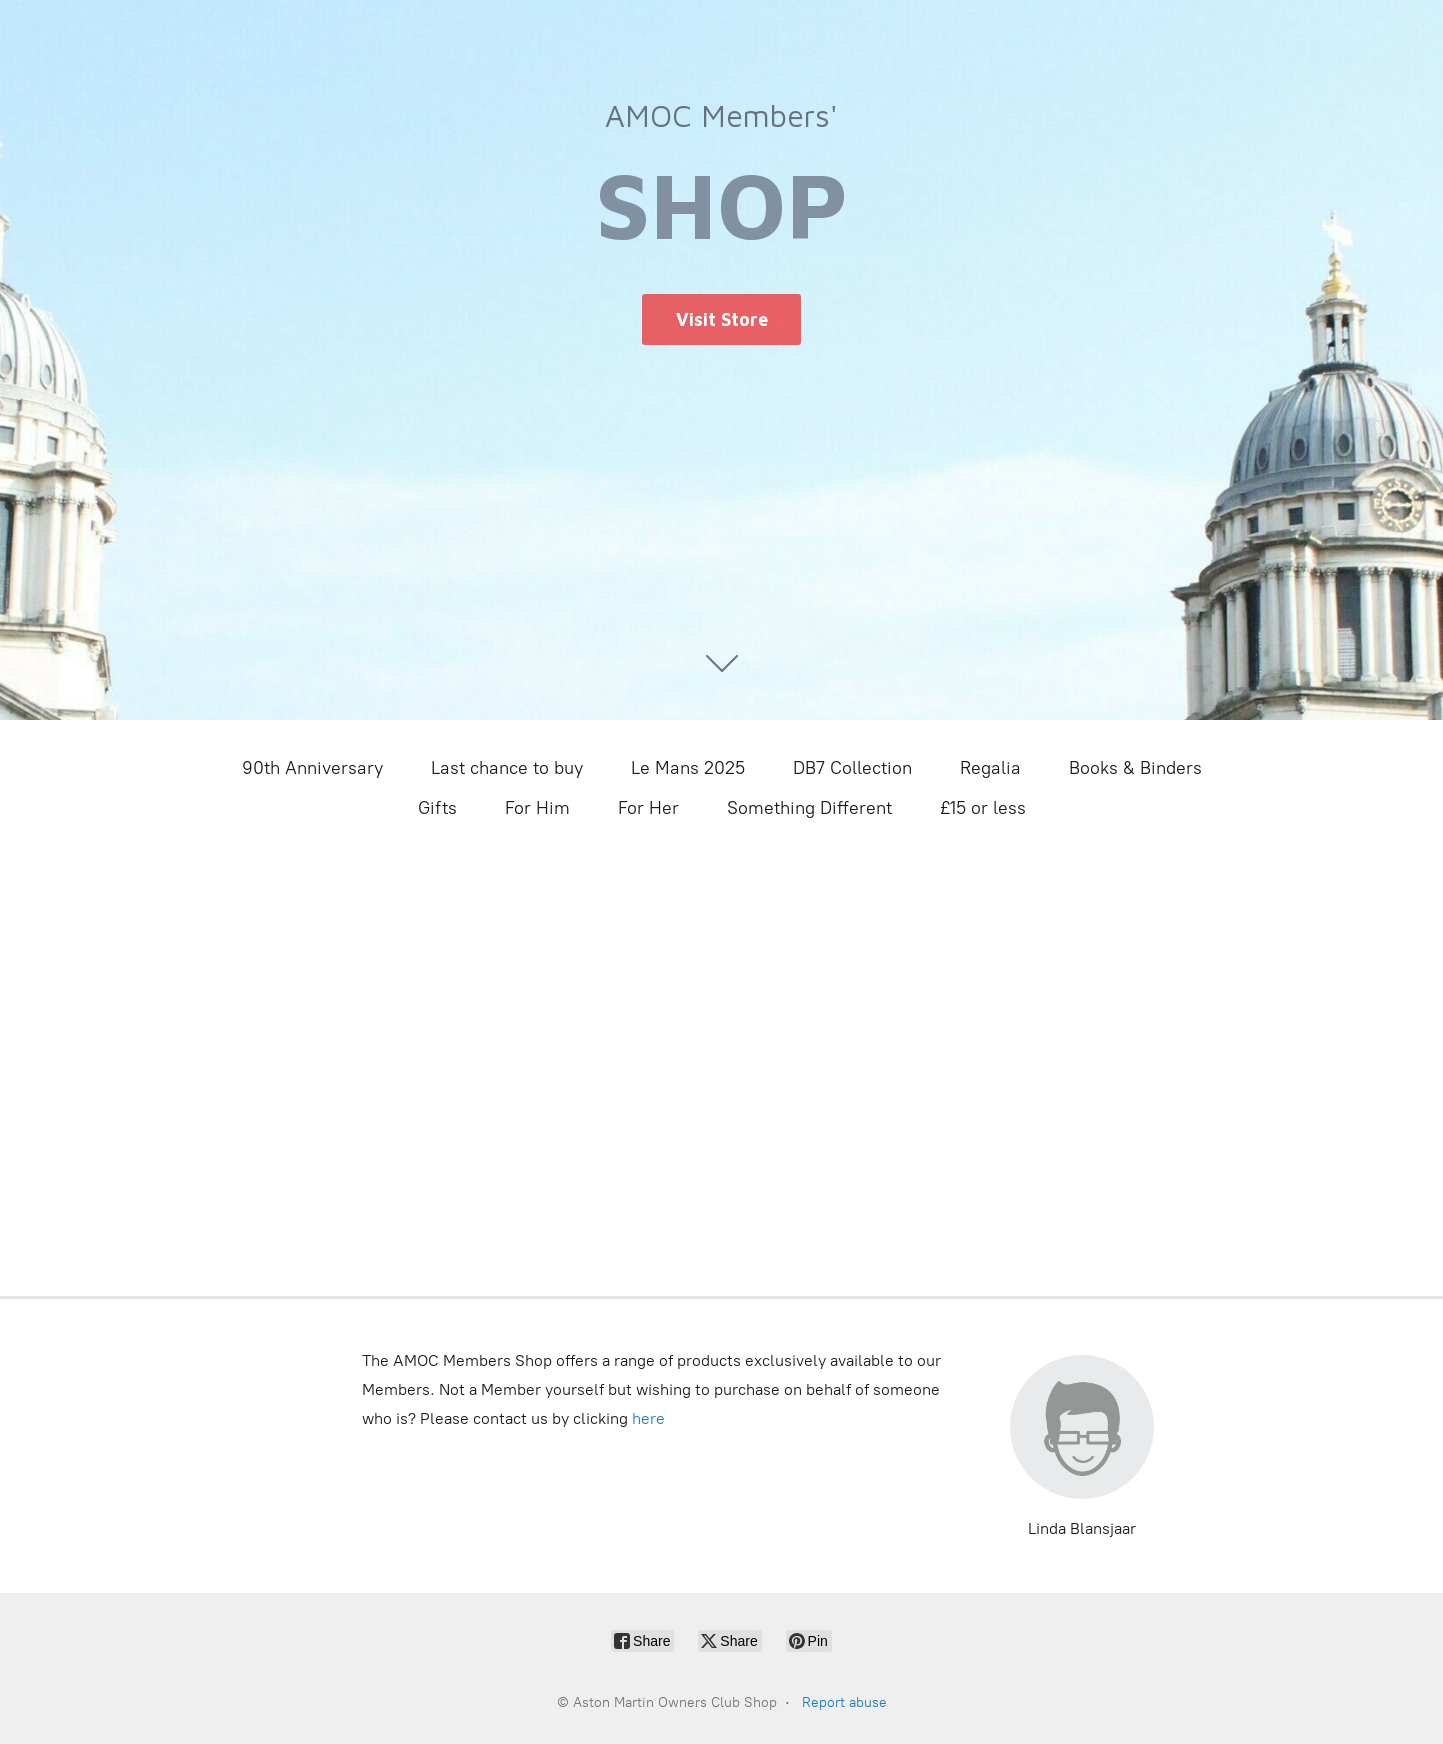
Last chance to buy (507, 768)
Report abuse (844, 1702)
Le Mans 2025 (688, 768)
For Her (648, 808)
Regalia (990, 768)
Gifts (437, 808)
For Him (537, 808)
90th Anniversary (312, 768)
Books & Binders (1135, 768)
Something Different (809, 808)
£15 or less (983, 808)
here (648, 1418)
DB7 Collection (852, 768)
